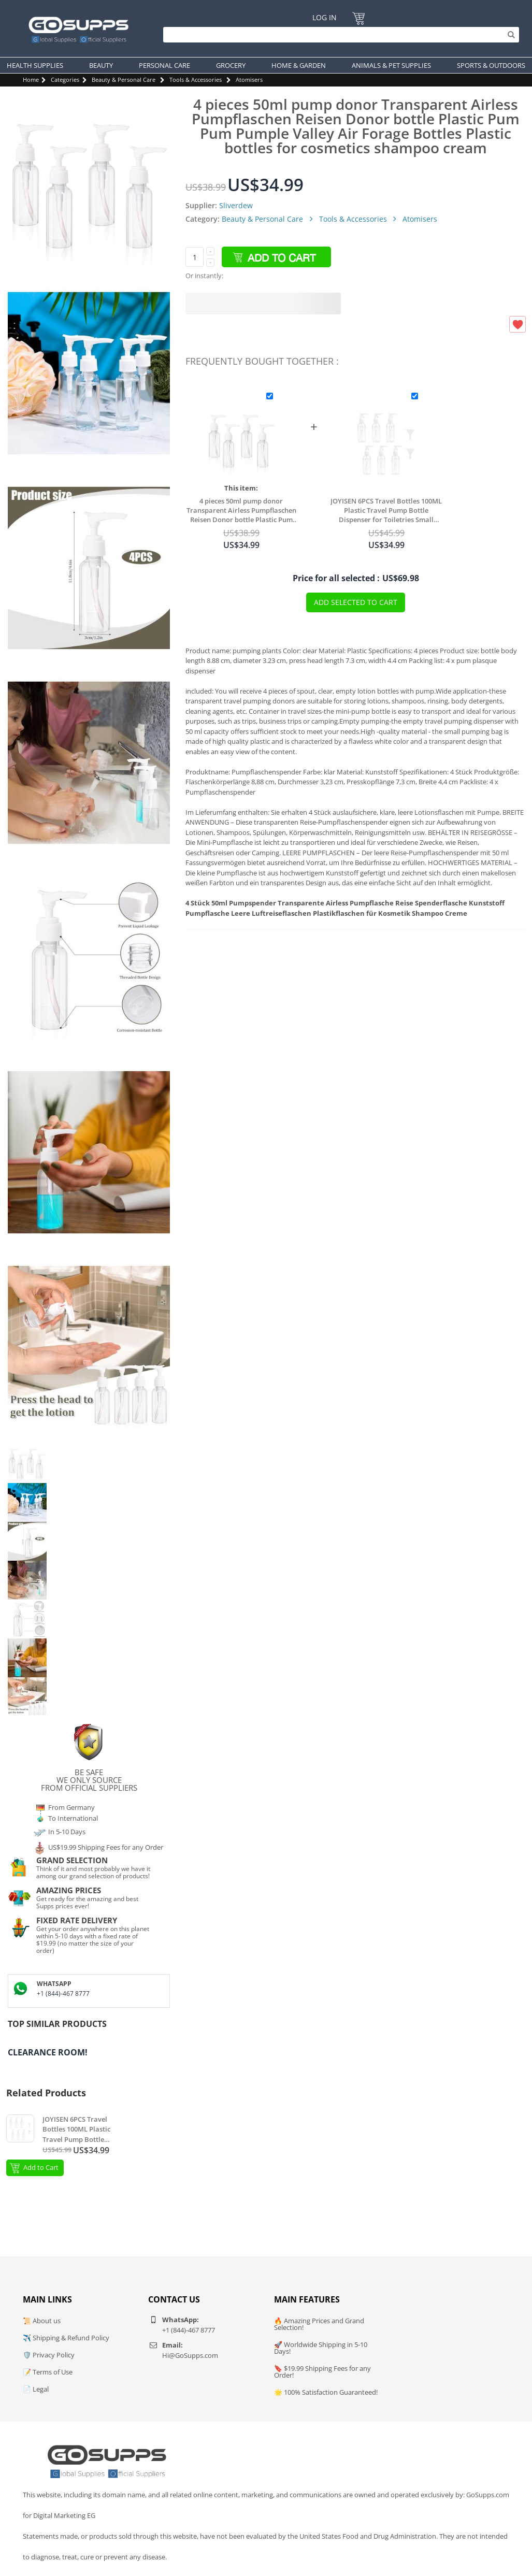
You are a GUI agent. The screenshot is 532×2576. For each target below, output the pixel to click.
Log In (324, 17)
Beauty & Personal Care (123, 79)
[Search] (338, 34)
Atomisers (249, 79)
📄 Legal (36, 2389)
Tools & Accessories (195, 79)
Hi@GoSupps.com (190, 2355)
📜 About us (42, 2320)
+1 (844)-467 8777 (63, 1993)
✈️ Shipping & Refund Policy (66, 2337)
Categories (65, 79)
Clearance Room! (48, 2052)
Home (31, 79)
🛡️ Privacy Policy (49, 2354)
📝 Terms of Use (48, 2372)
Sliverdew (236, 205)
